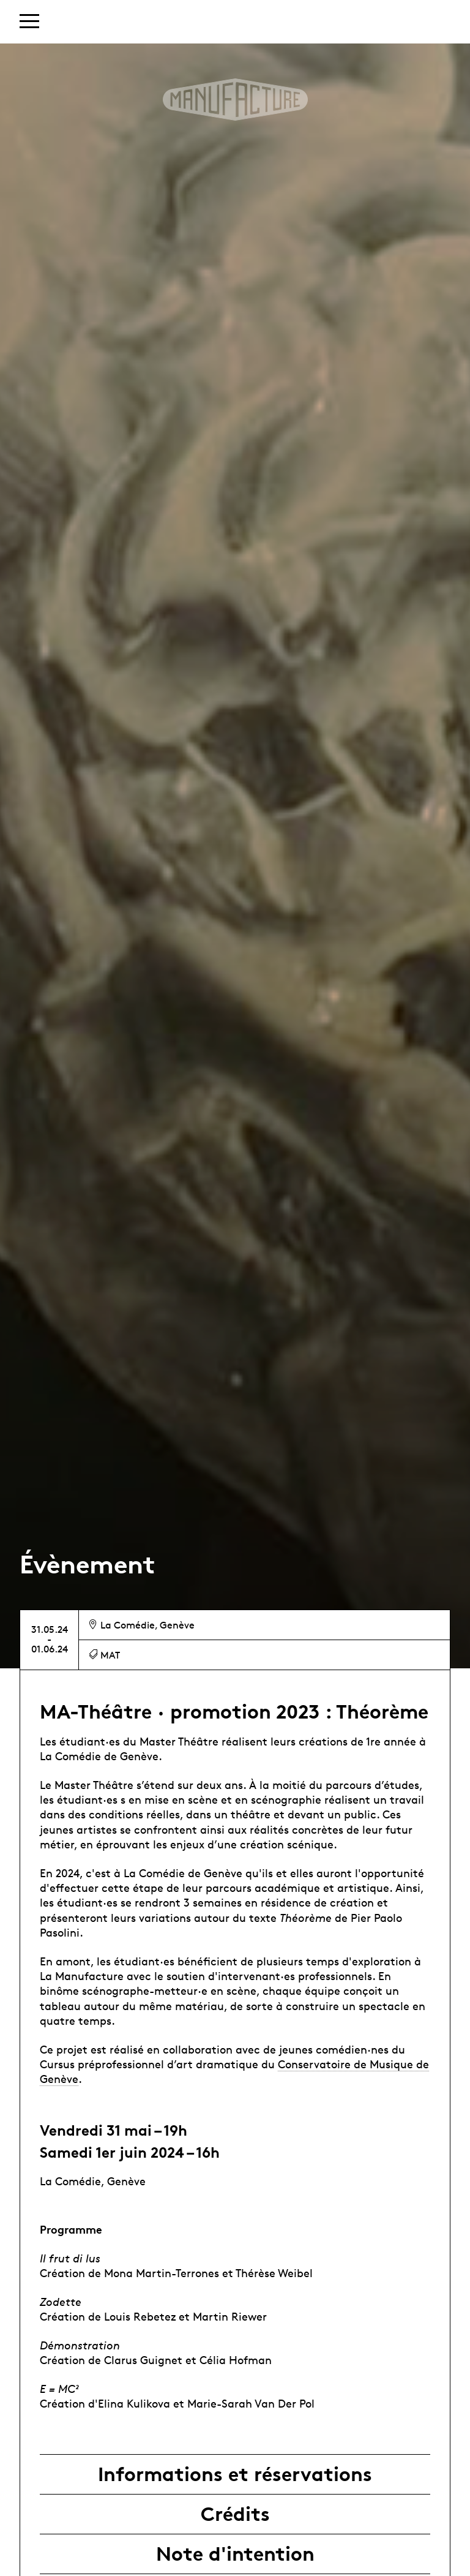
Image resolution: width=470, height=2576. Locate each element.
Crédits (235, 2514)
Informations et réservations (235, 2474)
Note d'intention (235, 2554)
